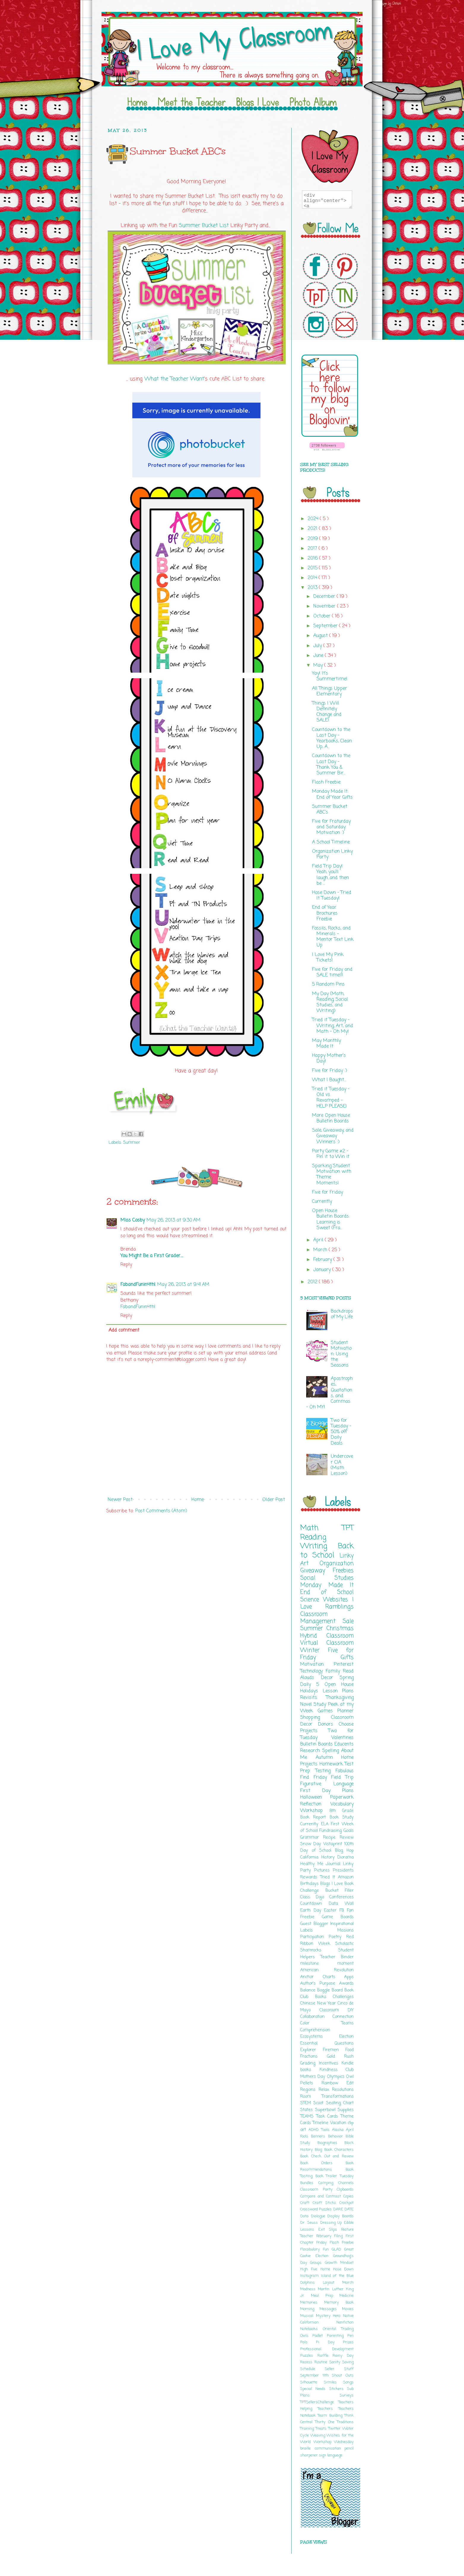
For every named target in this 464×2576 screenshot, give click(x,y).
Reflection (315, 1804)
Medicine (346, 2296)
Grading (309, 2063)
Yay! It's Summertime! (329, 676)
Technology (313, 1671)
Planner (345, 1711)
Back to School (327, 1550)
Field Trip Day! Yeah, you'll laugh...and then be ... (330, 875)
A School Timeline (331, 842)
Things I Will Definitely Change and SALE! (326, 712)
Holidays (311, 1691)
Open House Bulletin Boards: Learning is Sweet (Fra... (331, 1219)
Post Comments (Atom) (161, 1511)
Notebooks (311, 2329)
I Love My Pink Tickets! (328, 957)
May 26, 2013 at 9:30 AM (174, 1220)
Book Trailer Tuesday (334, 2176)
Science (311, 1599)
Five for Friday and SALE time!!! (332, 972)
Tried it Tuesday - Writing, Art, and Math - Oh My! (332, 1026)
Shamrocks (319, 1950)
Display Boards (340, 2216)
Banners (319, 2136)
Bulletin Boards (317, 1744)
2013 (313, 587)
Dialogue (319, 2216)
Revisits (313, 1697)
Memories (312, 2302)
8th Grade (341, 1811)
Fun (327, 2249)
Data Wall (341, 1903)
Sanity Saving (341, 2362)
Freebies (343, 1570)
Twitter (335, 2429)
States (307, 2110)
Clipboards (345, 2189)
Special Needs (314, 2389)
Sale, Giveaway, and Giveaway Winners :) (333, 1136)
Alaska (339, 2130)
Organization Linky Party (332, 854)
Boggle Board (330, 1990)
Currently (322, 1201)
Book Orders (323, 2163)
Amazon (346, 1877)
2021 (313, 528)
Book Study (342, 1817)
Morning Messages (321, 2309)
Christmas (340, 1628)
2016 (313, 558)
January (322, 1269)
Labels (318, 1930)
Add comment (124, 1330)
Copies (348, 2196)
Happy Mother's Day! (329, 1058)
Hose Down (343, 2269)
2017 (313, 548)
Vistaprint (333, 1844)
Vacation (339, 2123)
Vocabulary (342, 1804)
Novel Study (314, 1704)
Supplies (346, 2110)
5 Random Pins (328, 984)
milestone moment (327, 1963)
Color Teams (327, 2023)
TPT (348, 1528)
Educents (344, 1744)
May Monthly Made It (326, 1043)
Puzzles (308, 2356)
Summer (131, 1142)
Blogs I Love (332, 1884)
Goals (349, 1830)
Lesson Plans (338, 1691)
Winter (314, 1650)
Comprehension (315, 2030)
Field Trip (342, 1777)
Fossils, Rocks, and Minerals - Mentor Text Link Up (333, 937)
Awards (346, 1983)
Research (311, 1750)
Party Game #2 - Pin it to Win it (330, 1154)
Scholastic (344, 1943)
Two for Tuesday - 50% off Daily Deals (341, 1432)
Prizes (348, 2342)
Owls (306, 2336)
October (322, 616)
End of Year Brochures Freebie (325, 913)
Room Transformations (327, 2096)
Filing (340, 2236)
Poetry (337, 1937)
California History (318, 1857)
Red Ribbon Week (327, 1940)
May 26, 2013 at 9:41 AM (183, 1284)
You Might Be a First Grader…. (151, 1256)
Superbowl (326, 2110)
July (318, 645)
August (321, 635)
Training (308, 2429)
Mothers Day (313, 2076)
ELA (326, 1824)
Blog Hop (344, 1850)
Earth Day (312, 1910)
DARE (338, 2209)
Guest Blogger (315, 1924)
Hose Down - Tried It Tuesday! (331, 895)
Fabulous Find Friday (327, 1774)
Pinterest (344, 1664)
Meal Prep (325, 2296)
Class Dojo (314, 1897)
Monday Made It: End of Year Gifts (332, 794)
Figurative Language (327, 1784)
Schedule (312, 2369)
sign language (330, 2455)
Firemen (334, 2050)
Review (347, 1837)
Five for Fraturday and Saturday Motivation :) (331, 827)
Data (305, 2216)
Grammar (311, 1837)
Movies (348, 2309)
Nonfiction (345, 2322)
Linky (346, 1555)
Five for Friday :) (329, 1070)
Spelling (331, 1750)
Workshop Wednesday (334, 2442)
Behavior (337, 2136)
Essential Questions (327, 2043)
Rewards (310, 1877)
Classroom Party (318, 2189)
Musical (308, 2316)
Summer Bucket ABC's (329, 809)
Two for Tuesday (327, 1734)
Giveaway (316, 1570)
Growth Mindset (339, 2263)
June (319, 655)
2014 (313, 578)
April (319, 1240)
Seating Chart (340, 2103)
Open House (339, 1684)
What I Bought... (329, 1080)
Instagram (310, 2276)
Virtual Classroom (327, 1643)
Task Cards (328, 2116)
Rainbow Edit (338, 2083)
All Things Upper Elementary (329, 691)
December (325, 596)
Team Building (331, 2415)
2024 (314, 518)
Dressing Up (332, 2223)
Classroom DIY (337, 2010)
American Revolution (327, 1970)
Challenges (343, 1997)
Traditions (345, 2422)
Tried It (329, 1877)
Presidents (343, 1870)
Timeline (321, 2123)
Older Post (273, 1499)
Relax (325, 2089)
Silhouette (312, 2382)
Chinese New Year (319, 2003)
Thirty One (326, 2422)
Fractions (313, 2056)
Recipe (331, 1837)
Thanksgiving (340, 1697)
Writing (319, 1546)
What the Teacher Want (174, 379)
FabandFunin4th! (137, 1284)
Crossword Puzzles (316, 2209)
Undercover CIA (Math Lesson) (342, 1465)
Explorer (311, 2050)
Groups (317, 2263)
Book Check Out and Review (327, 2156)
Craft (306, 2203)
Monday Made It (327, 1585)
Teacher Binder (337, 1957)
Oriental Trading (338, 2329)
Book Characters (339, 2150)
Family (334, 1671)
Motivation (317, 1664)
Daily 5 (312, 1684)
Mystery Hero (329, 2316)
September (326, 626)
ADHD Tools (320, 2130)
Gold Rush (340, 2056)
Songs (348, 2382)
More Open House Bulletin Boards (331, 1118)
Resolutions (343, 2089)
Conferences (341, 1897)
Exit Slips (329, 2229)
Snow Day (311, 1844)
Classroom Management (321, 1618)
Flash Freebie (326, 782)
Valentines (342, 1737)
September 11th (316, 2375)
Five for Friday (327, 1192)
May (318, 665)
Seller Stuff (339, 2369)
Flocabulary (311, 2249)
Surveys (347, 2395)
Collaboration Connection (327, 2016)
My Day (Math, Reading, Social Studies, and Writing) (330, 1002)
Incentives (330, 2063)
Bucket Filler (339, 1890)
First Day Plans (327, 1790)
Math (321, 1528)
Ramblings (339, 1607)
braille (307, 2448)
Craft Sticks (326, 2203)
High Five (310, 2269)
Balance (308, 1990)
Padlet (319, 2336)
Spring (347, 1677)
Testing (325, 1771)
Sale (348, 1621)
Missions (345, 1930)
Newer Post (120, 1499)
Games (328, 1711)
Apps (349, 1977)
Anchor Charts (322, 1977)
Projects (314, 1731)
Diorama (345, 1857)
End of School (327, 1592)
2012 (313, 1282)
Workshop (314, 1810)
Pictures (323, 1870)
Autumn (328, 1757)
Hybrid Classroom (327, 1636)
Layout (332, 2283)
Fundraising (331, 1830)
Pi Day (329, 2342)
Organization (337, 1563)
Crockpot (346, 2203)
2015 (313, 568)
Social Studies (327, 1578)
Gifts (347, 1657)
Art (310, 1563)
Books (324, 1997)
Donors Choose (336, 1724)
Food (349, 2050)
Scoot (319, 2103)
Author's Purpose (319, 1983)
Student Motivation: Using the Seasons (341, 1354)
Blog (319, 2150)
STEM (306, 2103)
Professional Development (327, 2349)
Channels (346, 2183)
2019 (313, 538)
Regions (309, 2089)
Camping (328, 2183)
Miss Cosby (132, 1220)
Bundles (309, 2183)
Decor (330, 1677)
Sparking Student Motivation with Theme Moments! (331, 1174)
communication (329, 2448)
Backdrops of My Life (342, 1314)
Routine (321, 2362)
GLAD (338, 2249)
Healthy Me (313, 1864)
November (325, 606)
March (321, 1250)
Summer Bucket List (204, 226)
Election (346, 2036)
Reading (313, 1537)
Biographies (331, 2143)
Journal (334, 1864)
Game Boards (338, 1917)
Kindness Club (337, 2070)
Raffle (325, 2356)
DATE (349, 2209)
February (323, 1259)
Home (197, 1499)
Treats (322, 2429)
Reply (126, 1264)
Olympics (336, 2076)
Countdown (314, 1903)
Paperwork (342, 1797)
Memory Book (339, 2302)
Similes (334, 2382)
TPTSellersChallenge (319, 2402)
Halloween (315, 1797)
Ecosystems (319, 2036)
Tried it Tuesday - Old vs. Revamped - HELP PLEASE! (330, 1098)
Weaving (318, 2435)
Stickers (338, 2389)
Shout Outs (343, 2375)
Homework (332, 1764)
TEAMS (308, 2116)
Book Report (315, 1817)
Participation (314, 1937)
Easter (331, 1910)
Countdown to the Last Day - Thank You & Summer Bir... (331, 764)
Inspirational (342, 1924)
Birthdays (310, 1884)
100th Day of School (327, 1847)
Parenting (337, 2336)
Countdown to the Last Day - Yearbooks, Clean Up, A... (332, 738)
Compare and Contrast (321, 2196)
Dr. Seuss (310, 2223)
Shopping (315, 1717)
